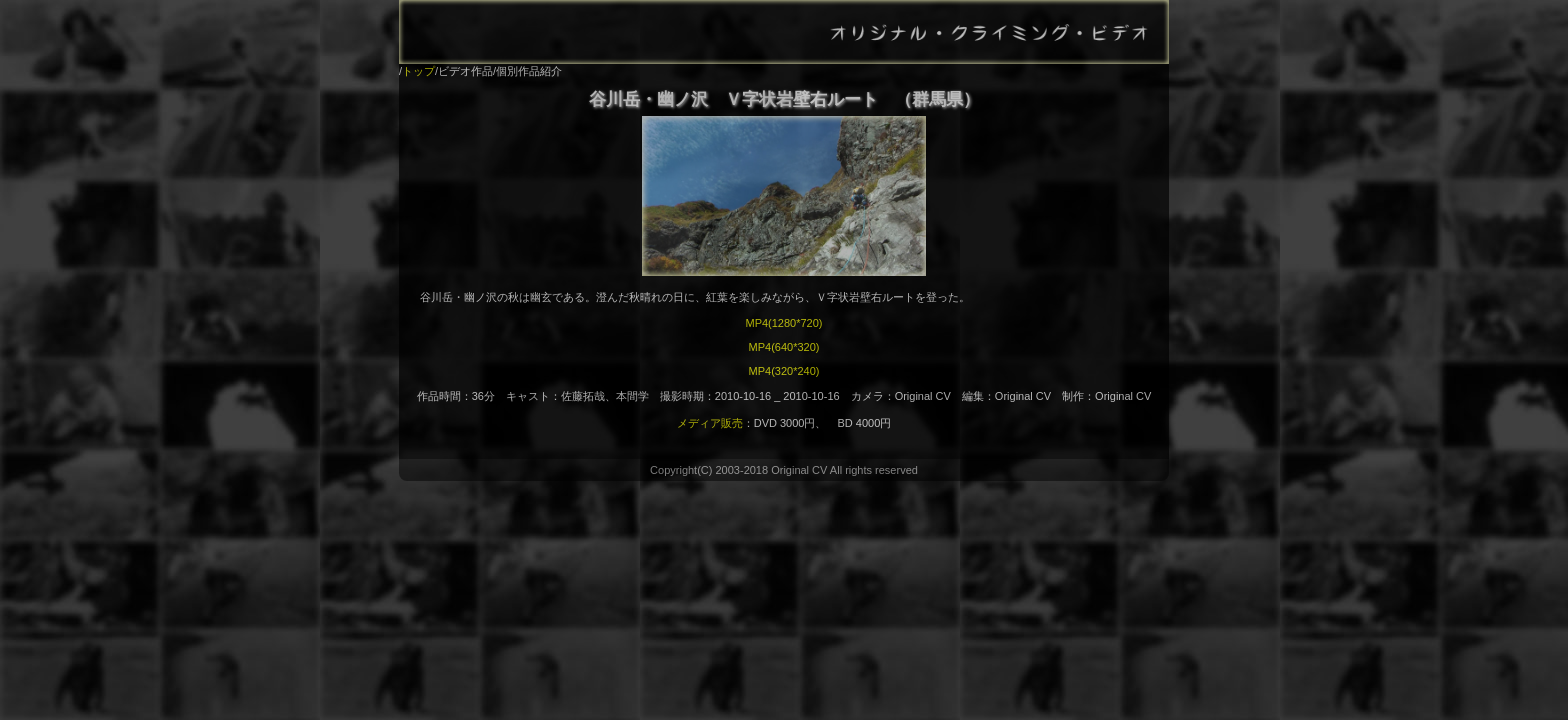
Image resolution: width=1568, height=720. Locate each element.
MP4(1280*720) (783, 323)
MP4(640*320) (784, 347)
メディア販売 (710, 423)
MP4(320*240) (784, 371)
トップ (418, 71)
